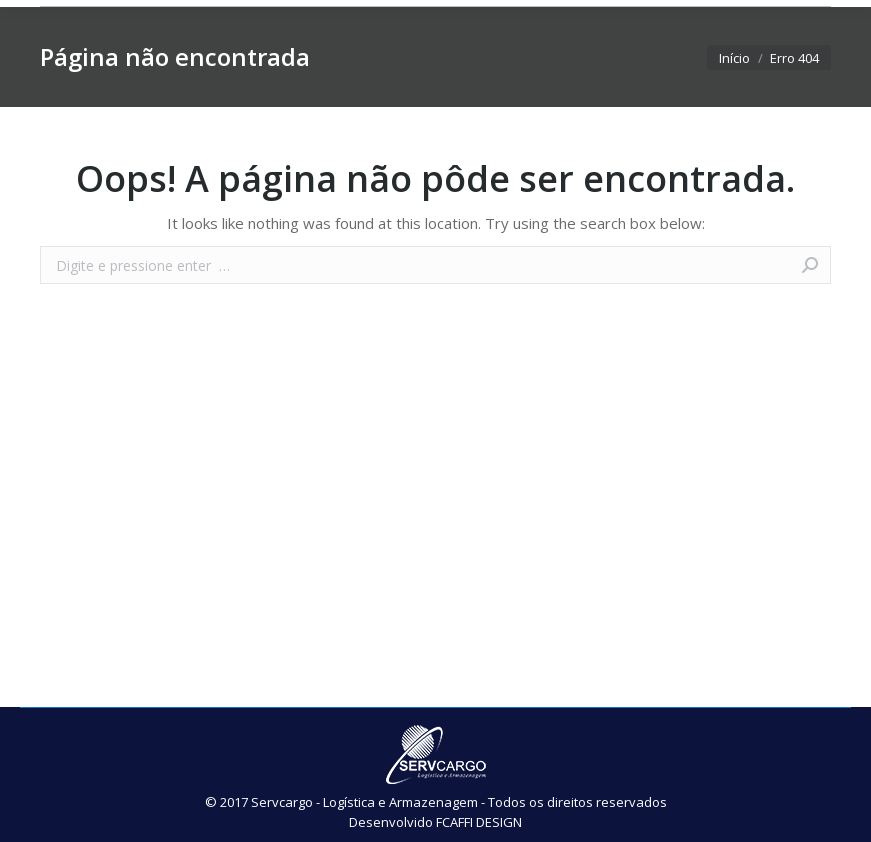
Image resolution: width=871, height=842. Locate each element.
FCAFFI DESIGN (479, 822)
